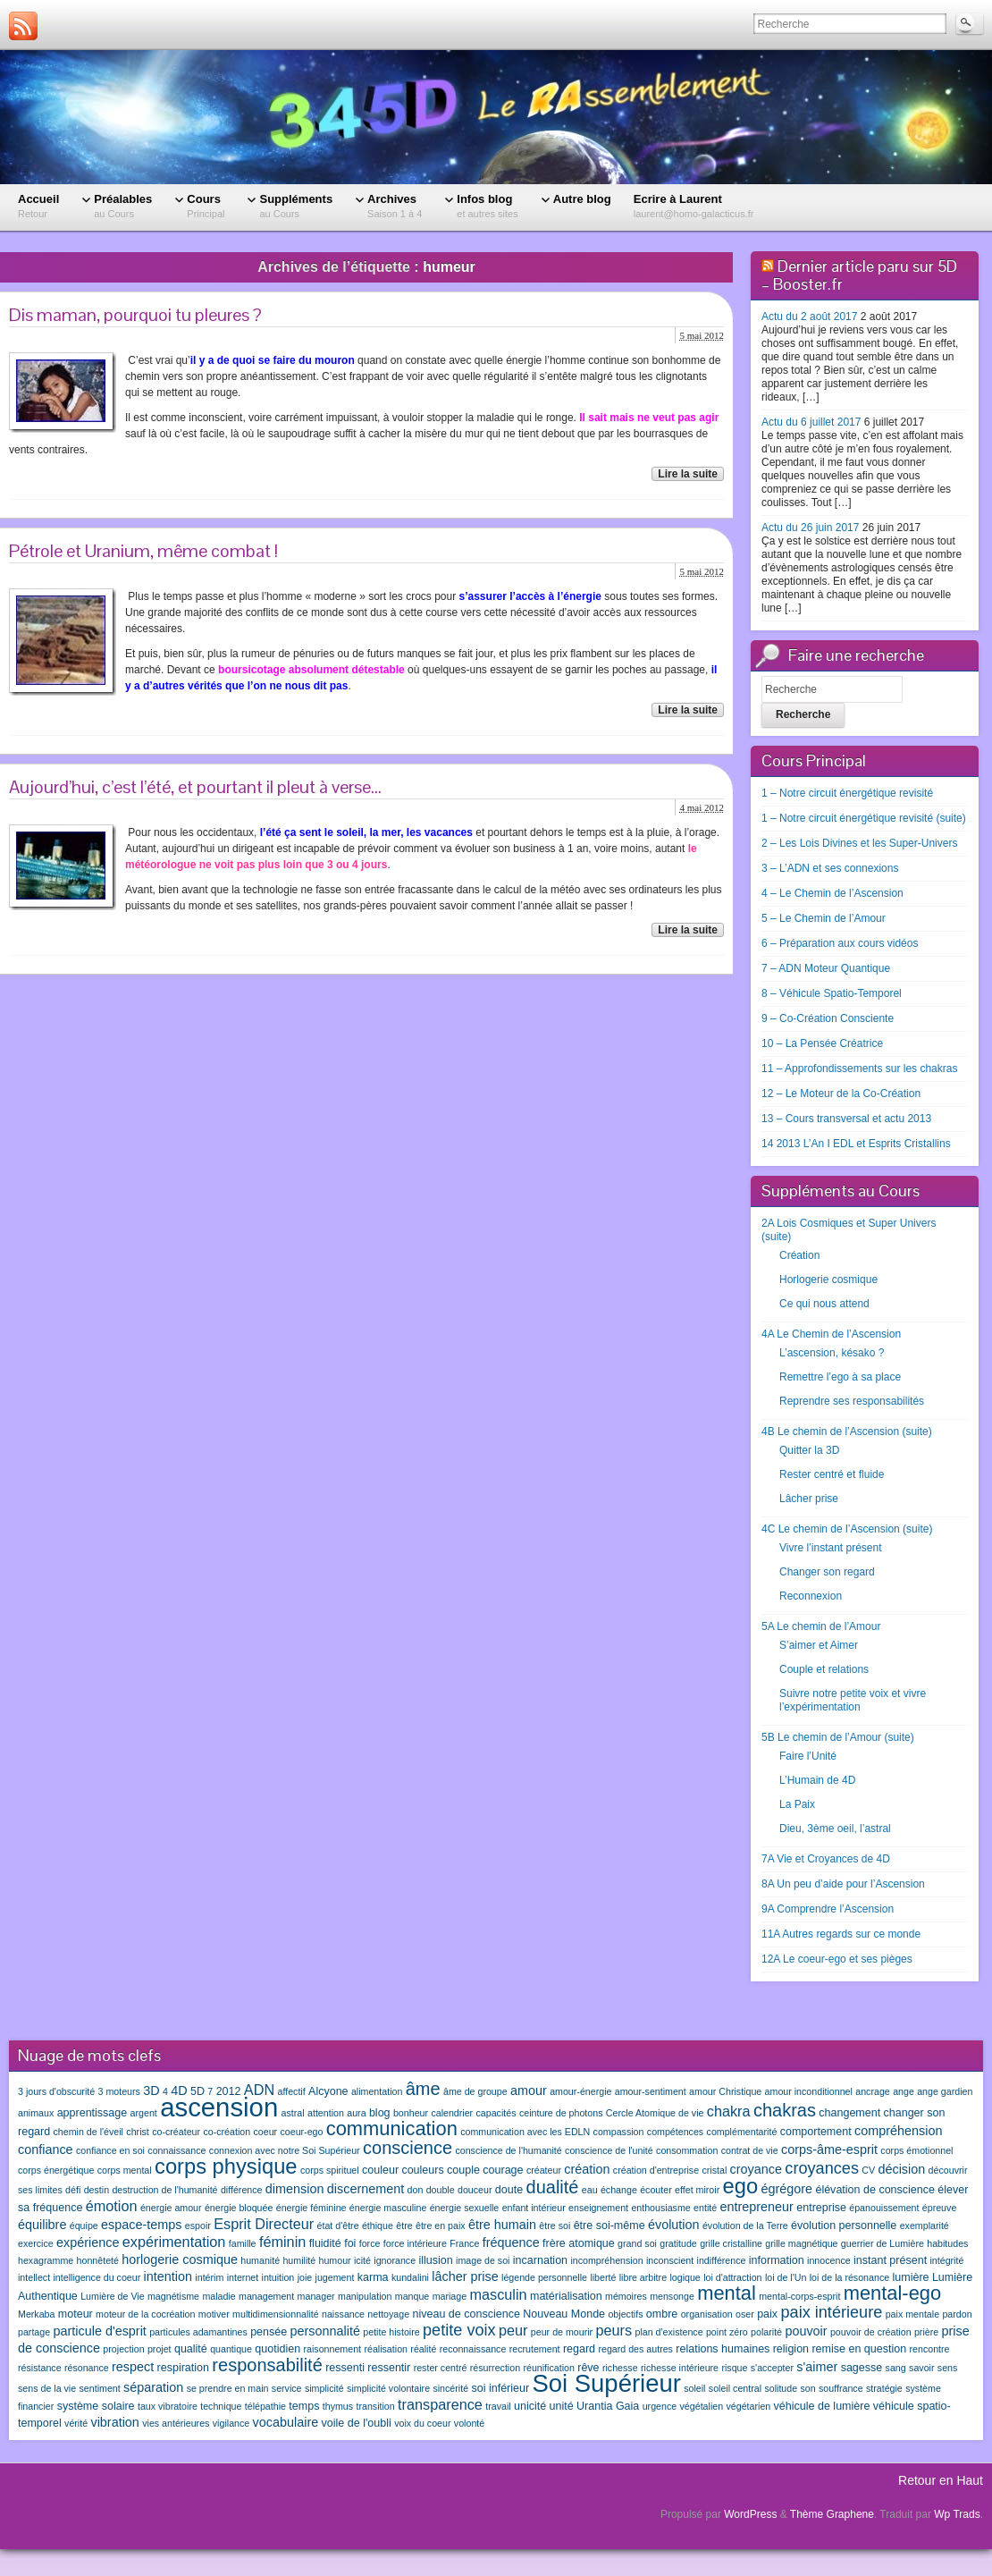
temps (304, 2406)
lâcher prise (465, 2276)
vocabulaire (286, 2422)
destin (96, 2189)
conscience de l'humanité (508, 2150)
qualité (190, 2349)
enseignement (598, 2207)
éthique (377, 2225)
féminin (282, 2242)
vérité (76, 2423)
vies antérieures (175, 2423)
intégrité (946, 2260)
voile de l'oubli (356, 2423)
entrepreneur (757, 2207)
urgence (660, 2406)
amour (528, 2090)
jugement (335, 2277)
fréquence (511, 2242)
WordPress (750, 2514)
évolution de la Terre (745, 2225)
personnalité (325, 2331)
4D (179, 2090)
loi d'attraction (732, 2277)
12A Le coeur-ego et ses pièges (836, 1959)
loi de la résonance (849, 2277)
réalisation (386, 2349)
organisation (707, 2314)
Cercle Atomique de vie (655, 2112)
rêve (588, 2367)
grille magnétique (801, 2243)
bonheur (410, 2112)
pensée (268, 2332)
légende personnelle (544, 2277)
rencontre (930, 2349)
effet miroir (697, 2189)
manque (412, 2296)
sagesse (862, 2367)
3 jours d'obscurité (56, 2091)
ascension (219, 2107)
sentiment (100, 2388)
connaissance (176, 2150)
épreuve (939, 2207)
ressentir (388, 2367)
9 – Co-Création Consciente (827, 1018)
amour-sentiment (650, 2091)
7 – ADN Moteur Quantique (825, 968)
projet (159, 2349)
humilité (298, 2260)
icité (362, 2260)
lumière (911, 2277)
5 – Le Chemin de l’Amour (823, 918)
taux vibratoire (168, 2406)
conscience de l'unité (609, 2150)
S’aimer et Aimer (818, 1645)
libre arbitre (643, 2277)
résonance (86, 2367)
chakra (729, 2111)
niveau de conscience (465, 2314)
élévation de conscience (875, 2189)
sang (896, 2367)
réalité (423, 2349)
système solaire (96, 2406)
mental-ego (892, 2293)
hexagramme (45, 2260)
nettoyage (388, 2314)
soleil (694, 2388)
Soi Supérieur (606, 2383)
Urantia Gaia (607, 2406)
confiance (45, 2149)
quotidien (277, 2349)
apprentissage (92, 2113)
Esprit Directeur (264, 2224)
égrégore (786, 2189)
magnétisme (173, 2296)
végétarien (748, 2406)
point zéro (727, 2332)
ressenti (345, 2367)
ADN (259, 2090)
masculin (497, 2294)
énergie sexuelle (465, 2207)
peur (513, 2330)
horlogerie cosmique (180, 2259)
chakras (784, 2110)
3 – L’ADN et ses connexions (829, 868)
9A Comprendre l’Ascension (827, 1909)
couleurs (422, 2170)
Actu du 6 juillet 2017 (811, 422)
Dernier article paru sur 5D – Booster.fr (859, 275)
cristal (714, 2170)
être (404, 2225)
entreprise (821, 2207)
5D (197, 2091)
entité (705, 2207)
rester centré (440, 2367)
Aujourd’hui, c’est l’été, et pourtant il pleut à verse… (195, 786)
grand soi (637, 2243)
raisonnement (332, 2349)
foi (350, 2243)
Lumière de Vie (112, 2296)
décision (901, 2169)
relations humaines (722, 2349)
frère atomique (578, 2243)
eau (590, 2189)
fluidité (325, 2243)
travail (497, 2406)
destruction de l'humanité (164, 2189)
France (464, 2243)
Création (799, 1255)
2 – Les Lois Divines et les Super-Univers (859, 843)
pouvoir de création (871, 2332)
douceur (475, 2189)
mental (726, 2293)
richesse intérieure (680, 2367)
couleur (380, 2170)
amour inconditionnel (809, 2091)
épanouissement (884, 2207)
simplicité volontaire (388, 2388)
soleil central (735, 2388)
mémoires (626, 2296)
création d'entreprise (656, 2170)
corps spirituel (329, 2170)
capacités (496, 2112)
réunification (548, 2367)
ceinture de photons (561, 2112)
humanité (260, 2260)
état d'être (338, 2225)
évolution (674, 2224)
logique (684, 2277)
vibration (114, 2422)
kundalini (410, 2277)
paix (767, 2314)
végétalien (702, 2406)
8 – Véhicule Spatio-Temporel (831, 993)
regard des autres (635, 2349)
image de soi (482, 2260)
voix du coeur (422, 2423)
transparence (440, 2404)
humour (335, 2260)
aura (356, 2112)
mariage (450, 2296)
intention (168, 2276)
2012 (228, 2091)
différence (242, 2189)
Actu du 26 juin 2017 (810, 527)
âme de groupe (475, 2091)
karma (373, 2277)
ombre (661, 2314)
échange (619, 2189)
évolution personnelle (843, 2225)
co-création (226, 2131)
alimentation (376, 2091)
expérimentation (174, 2242)
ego (741, 2186)
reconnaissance (473, 2349)
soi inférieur (500, 2388)
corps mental (124, 2170)
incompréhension (606, 2260)
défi (72, 2189)
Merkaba (36, 2314)
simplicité (324, 2388)
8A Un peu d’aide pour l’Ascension (843, 1884)
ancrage (872, 2091)
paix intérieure (831, 2312)
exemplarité (924, 2225)
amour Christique (725, 2091)
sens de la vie (47, 2388)
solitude (780, 2388)
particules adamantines (198, 2332)
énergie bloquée (239, 2207)
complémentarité (742, 2131)
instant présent (890, 2260)
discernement (365, 2189)
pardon (956, 2314)
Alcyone (328, 2091)
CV (868, 2170)
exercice (36, 2243)
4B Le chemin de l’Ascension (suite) (846, 1431)
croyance (756, 2169)
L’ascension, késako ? (831, 1353)
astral (293, 2112)
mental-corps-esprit (799, 2296)
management (266, 2296)
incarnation (540, 2260)
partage (34, 2332)
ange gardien (944, 2091)
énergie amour (171, 2207)
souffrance (841, 2388)
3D (151, 2090)
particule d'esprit (100, 2331)
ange (903, 2091)
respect (133, 2367)
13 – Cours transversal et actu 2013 (846, 1118)
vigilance (231, 2423)
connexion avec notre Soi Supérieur (284, 2150)
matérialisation (566, 2296)
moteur (75, 2314)
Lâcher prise (808, 1498)
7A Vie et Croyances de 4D (825, 1859)
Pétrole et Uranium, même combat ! (143, 550)
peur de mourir (562, 2332)
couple (463, 2170)
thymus (338, 2406)
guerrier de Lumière (882, 2243)
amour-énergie (580, 2091)
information (776, 2260)
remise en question (858, 2349)
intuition (278, 2277)
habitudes (947, 2243)
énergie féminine (311, 2207)
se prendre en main (228, 2388)
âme (423, 2089)
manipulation (364, 2296)
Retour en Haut (940, 2480)
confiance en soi (110, 2150)
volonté (469, 2423)
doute (509, 2189)
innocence (829, 2260)
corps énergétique (56, 2170)
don (416, 2189)
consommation (687, 2150)
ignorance (395, 2260)
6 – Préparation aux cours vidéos (839, 943)
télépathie (265, 2406)
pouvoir (806, 2331)
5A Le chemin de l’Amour (820, 1626)
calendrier (452, 2112)
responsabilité (267, 2365)
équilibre (42, 2224)
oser (745, 2314)
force (370, 2243)
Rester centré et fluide (831, 1474)
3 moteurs (119, 2091)
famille (242, 2243)
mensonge (672, 2296)
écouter (656, 2189)
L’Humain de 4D (817, 1780)
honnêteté (98, 2260)
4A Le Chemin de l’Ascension (831, 1334)
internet (243, 2277)
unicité (530, 2406)
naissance (343, 2314)
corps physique (226, 2166)
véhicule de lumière (822, 2406)
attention (325, 2112)
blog (380, 2113)
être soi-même (609, 2225)
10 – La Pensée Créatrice (822, 1043)
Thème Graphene (832, 2514)
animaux (36, 2112)
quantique (231, 2349)
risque (734, 2367)
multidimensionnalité (275, 2314)
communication (392, 2128)
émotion (112, 2206)
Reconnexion (810, 1596)
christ (137, 2131)
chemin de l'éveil (88, 2131)
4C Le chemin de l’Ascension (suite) (846, 1529)
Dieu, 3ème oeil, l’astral (835, 1828)
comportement (816, 2131)
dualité (552, 2187)
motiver (214, 2314)
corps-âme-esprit (829, 2149)
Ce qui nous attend (824, 1303)
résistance (40, 2367)
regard (579, 2349)
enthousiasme (660, 2207)
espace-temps (141, 2224)
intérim (209, 2277)
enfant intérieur (534, 2207)
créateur (543, 2170)
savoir (921, 2367)
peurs (613, 2330)
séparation (153, 2387)
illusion (435, 2260)
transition (375, 2406)
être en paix (441, 2225)
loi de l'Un (785, 2277)
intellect (34, 2277)
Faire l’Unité (807, 1756)
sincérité (450, 2388)
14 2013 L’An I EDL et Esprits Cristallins (856, 1143)
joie (305, 2277)
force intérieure (415, 2243)
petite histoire (391, 2332)
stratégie (884, 2388)
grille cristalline (731, 2243)
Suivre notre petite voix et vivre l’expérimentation (852, 1700)
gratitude (678, 2243)
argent (143, 2112)
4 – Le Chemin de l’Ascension (832, 893)
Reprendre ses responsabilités (851, 1401)
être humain (502, 2224)
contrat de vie (749, 2150)
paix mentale (912, 2314)
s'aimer (816, 2367)
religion (791, 2349)
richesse (620, 2367)
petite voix (459, 2330)
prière (926, 2332)
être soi (554, 2225)
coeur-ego (301, 2131)
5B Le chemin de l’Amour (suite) (837, 1737)
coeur (265, 2131)
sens (947, 2367)
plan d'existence (668, 2332)
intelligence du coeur (96, 2277)
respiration (183, 2367)
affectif (291, 2091)
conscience (407, 2148)
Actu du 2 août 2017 (809, 316)
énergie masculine (387, 2207)
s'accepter (772, 2367)
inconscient (670, 2260)
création (586, 2169)
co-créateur (176, 2131)
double (440, 2189)
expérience (87, 2242)
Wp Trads (956, 2514)
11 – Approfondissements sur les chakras (859, 1068)
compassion (618, 2131)
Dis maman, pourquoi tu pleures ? (135, 314)
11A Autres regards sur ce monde (841, 1934)
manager (316, 2296)
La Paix (797, 1804)
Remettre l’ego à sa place (840, 1377)
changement (849, 2113)
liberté (603, 2277)
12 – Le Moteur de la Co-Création (841, 1093)
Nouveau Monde (564, 2314)
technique (220, 2406)
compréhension (898, 2131)
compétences (675, 2131)
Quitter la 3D (809, 1450)
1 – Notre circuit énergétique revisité (847, 793)
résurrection (495, 2367)
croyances (822, 2168)
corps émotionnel (916, 2150)
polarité (766, 2332)
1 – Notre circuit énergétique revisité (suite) (863, 818)
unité (562, 2406)
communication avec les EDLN (525, 2131)
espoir (198, 2225)
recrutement (534, 2349)
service (287, 2388)
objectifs (625, 2314)
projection (123, 2349)
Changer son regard (827, 1572)
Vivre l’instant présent (830, 1547)
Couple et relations (824, 1669)
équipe (84, 2225)
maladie (218, 2296)
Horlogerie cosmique (828, 1279)
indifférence (721, 2260)
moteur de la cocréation (145, 2314)
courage (503, 2170)
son (807, 2388)
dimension (294, 2189)
